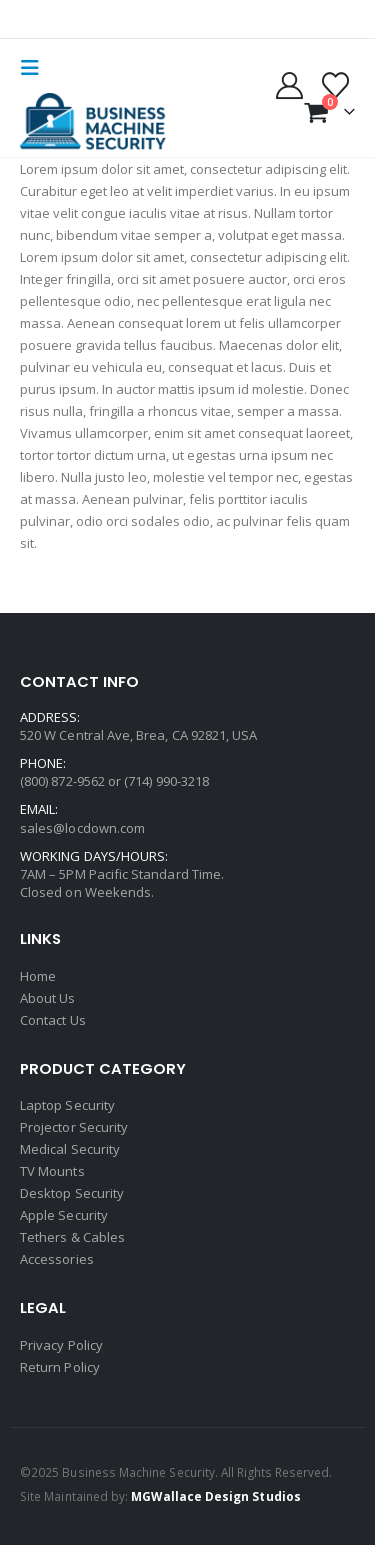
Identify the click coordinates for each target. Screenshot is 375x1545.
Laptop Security (67, 1105)
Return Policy (60, 1367)
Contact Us (53, 1020)
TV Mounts (52, 1171)
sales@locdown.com (82, 828)
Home (38, 976)
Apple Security (64, 1215)
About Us (48, 998)
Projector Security (74, 1127)
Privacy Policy (61, 1345)
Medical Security (70, 1149)
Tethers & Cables (72, 1237)
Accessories (57, 1259)
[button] (36, 68)
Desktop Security (72, 1193)
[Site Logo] (95, 123)
